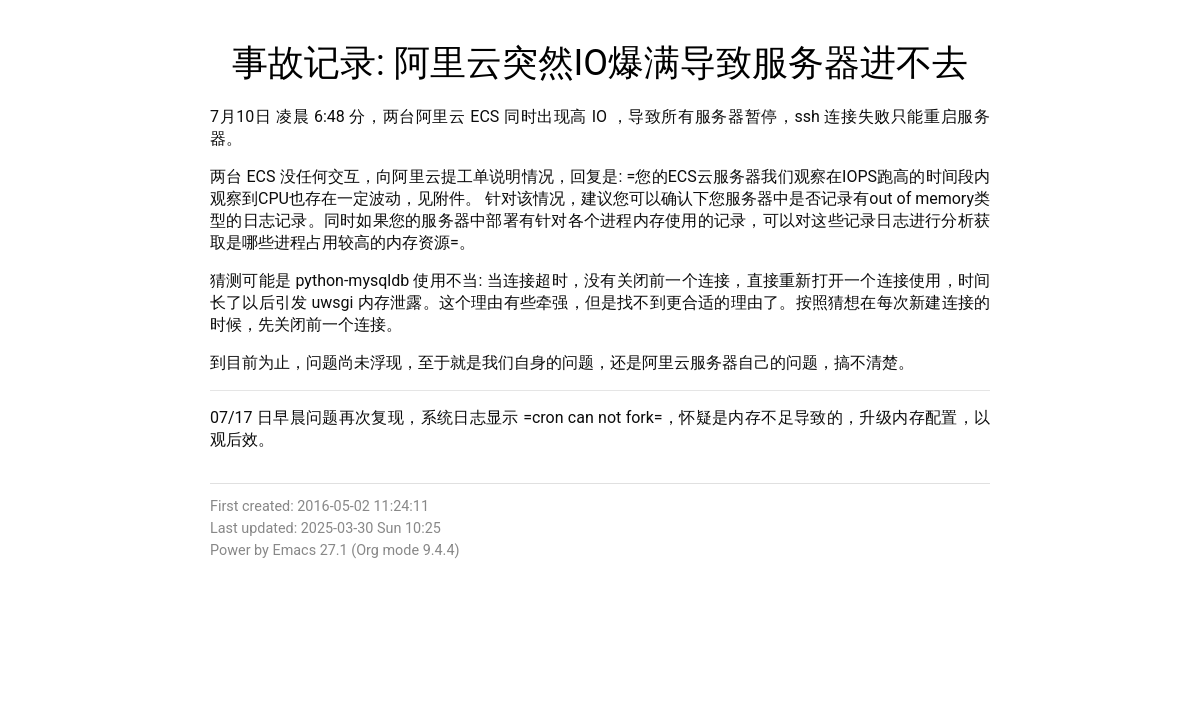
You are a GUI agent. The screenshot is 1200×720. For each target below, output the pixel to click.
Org (367, 550)
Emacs (294, 550)
